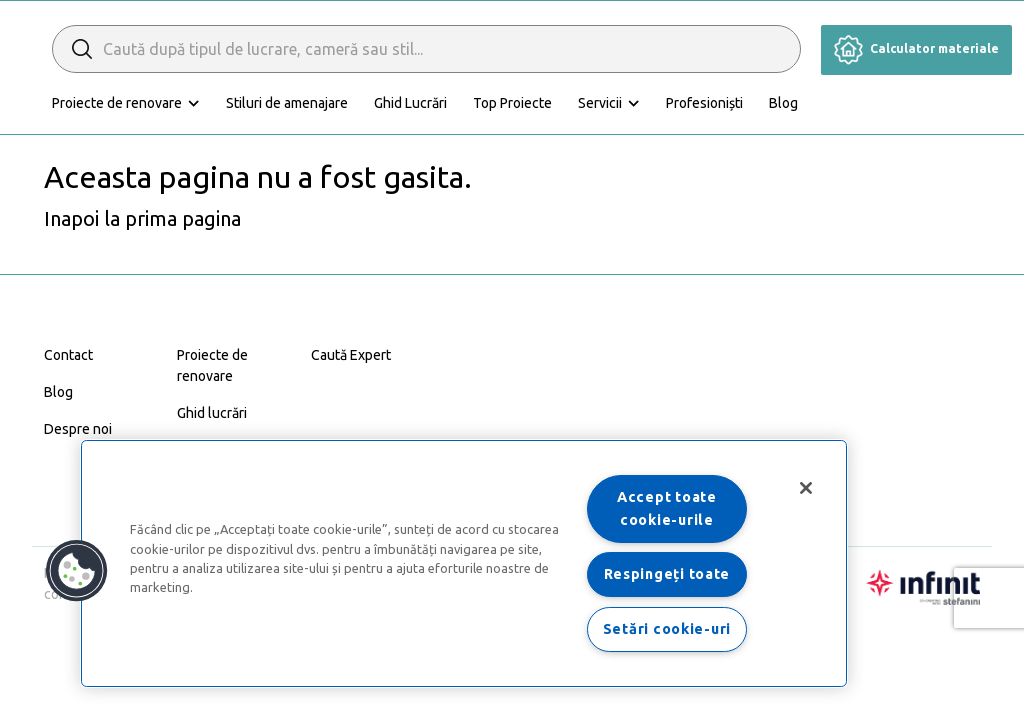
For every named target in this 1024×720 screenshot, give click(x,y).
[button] (77, 571)
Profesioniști (704, 103)
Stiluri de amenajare (287, 103)
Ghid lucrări (212, 413)
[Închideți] (806, 488)
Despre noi (78, 429)
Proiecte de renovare (117, 103)
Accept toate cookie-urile (667, 508)
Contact (68, 355)
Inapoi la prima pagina (142, 218)
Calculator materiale (916, 48)
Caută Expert (351, 355)
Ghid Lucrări (410, 103)
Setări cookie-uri (667, 629)
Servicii (600, 103)
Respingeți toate (667, 574)
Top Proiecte (512, 103)
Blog (783, 103)
